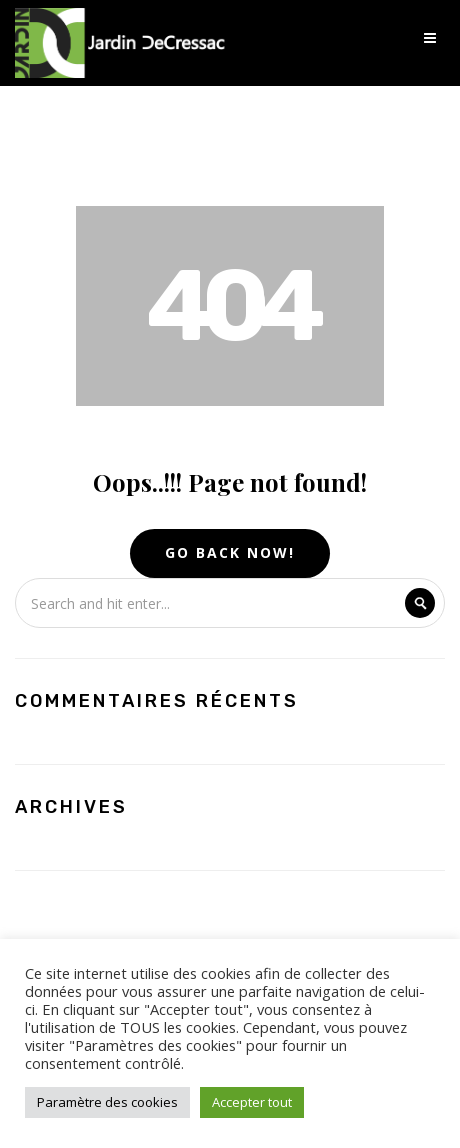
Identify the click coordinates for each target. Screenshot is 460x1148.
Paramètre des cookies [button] (107, 1102)
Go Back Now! (230, 552)
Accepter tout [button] (252, 1102)
